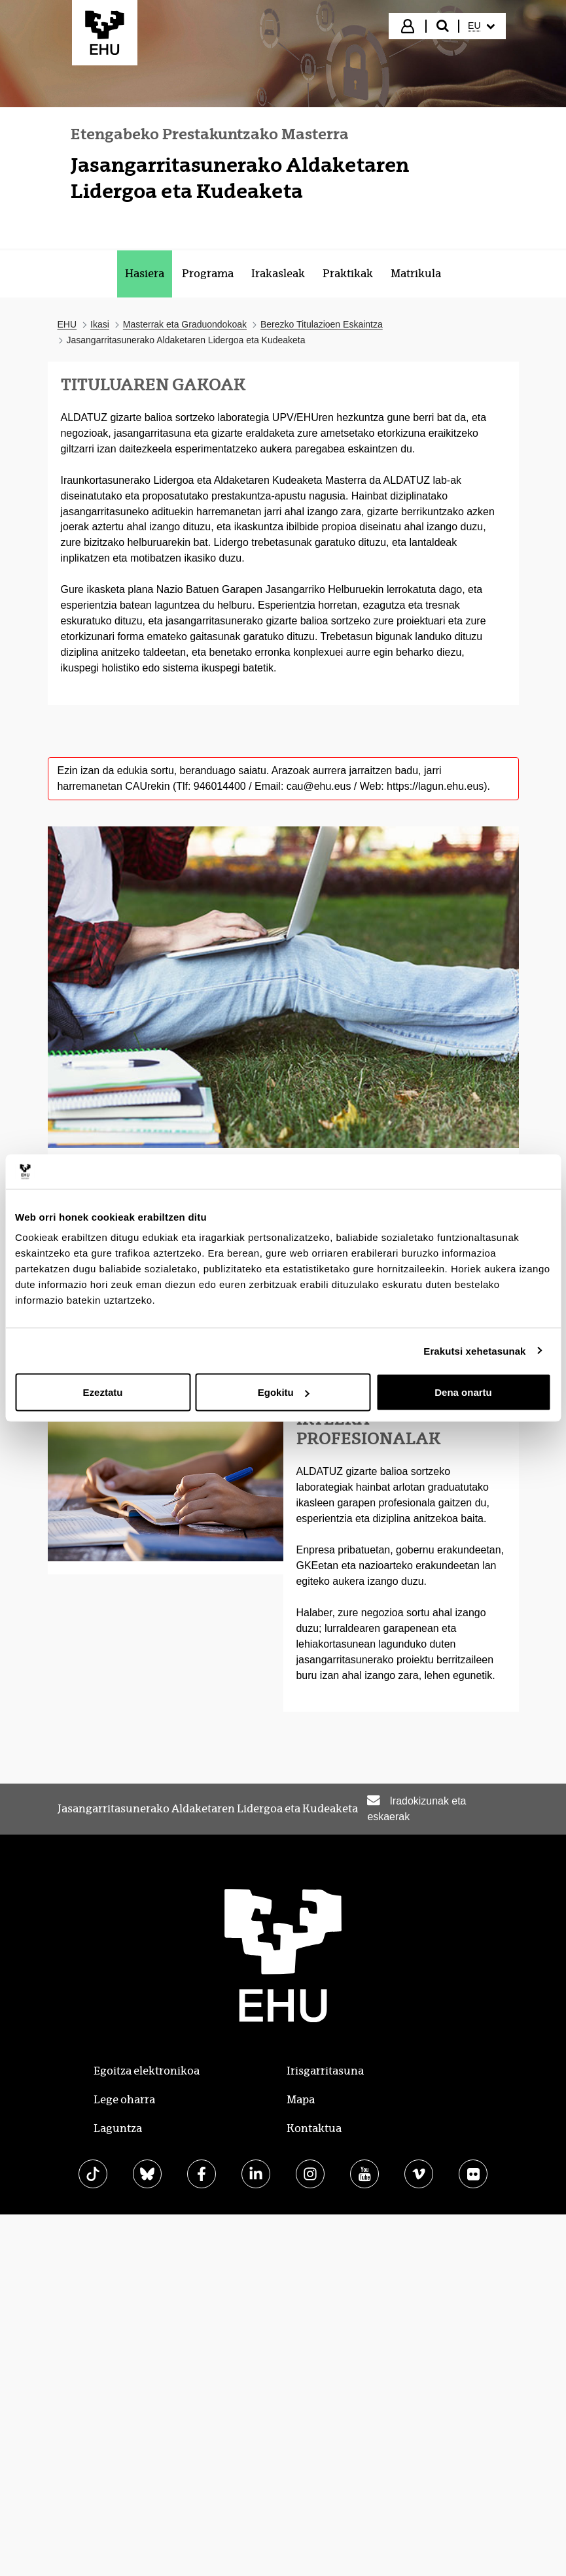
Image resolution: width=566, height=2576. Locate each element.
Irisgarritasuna (325, 2071)
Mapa (301, 2099)
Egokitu (284, 1392)
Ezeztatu (103, 1392)
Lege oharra (124, 2099)
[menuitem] (481, 26)
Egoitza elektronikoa (147, 2071)
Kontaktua (314, 2128)
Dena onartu (463, 1392)
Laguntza (118, 2128)
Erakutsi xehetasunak (474, 1350)
